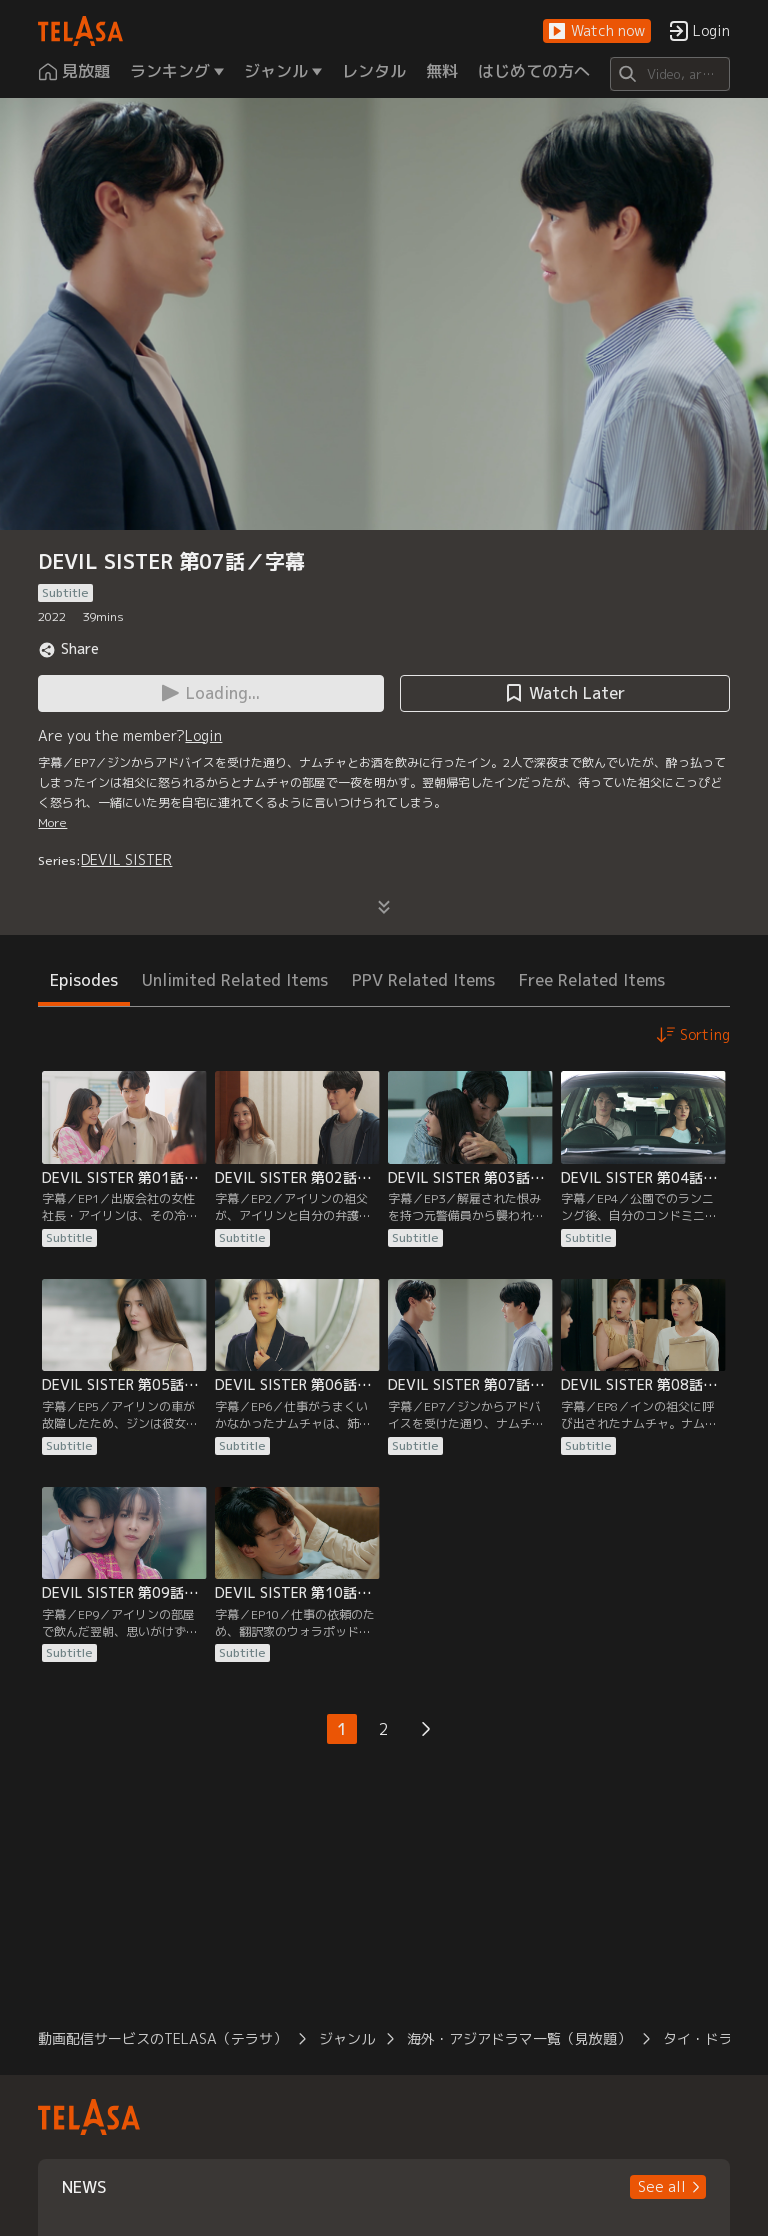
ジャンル (347, 2038)
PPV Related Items (423, 980)
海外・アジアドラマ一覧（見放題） (519, 2038)
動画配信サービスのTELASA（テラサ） (162, 2038)
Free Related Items (592, 980)
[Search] (669, 74)
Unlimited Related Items (235, 980)
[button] (597, 31)
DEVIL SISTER (126, 859)
